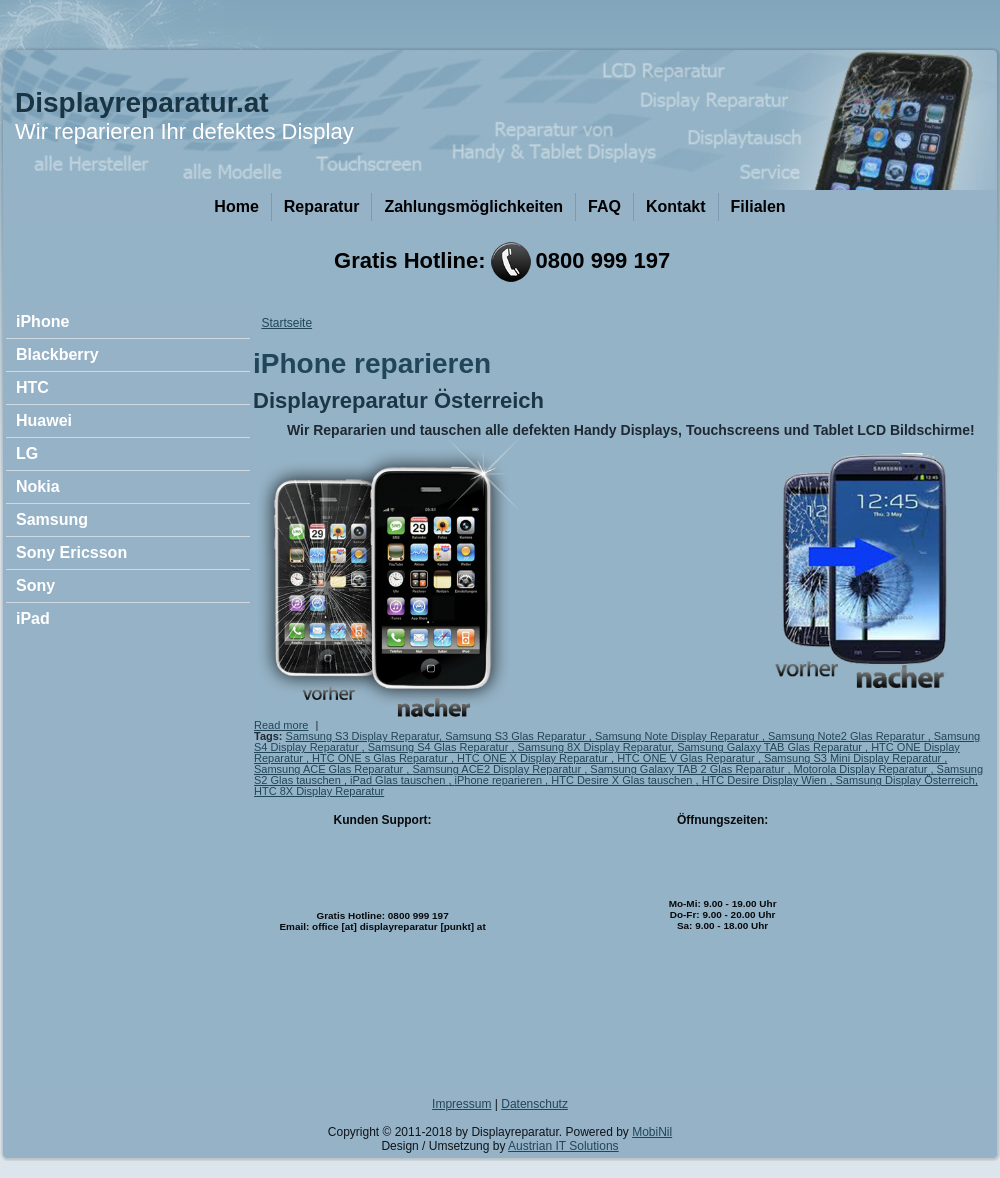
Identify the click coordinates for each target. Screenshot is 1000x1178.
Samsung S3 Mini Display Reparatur (854, 758)
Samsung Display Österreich (905, 780)
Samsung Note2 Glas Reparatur (848, 736)
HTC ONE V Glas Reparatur (687, 758)
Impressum (461, 1104)
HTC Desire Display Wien (766, 780)
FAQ (604, 206)
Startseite (286, 323)
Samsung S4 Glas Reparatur (440, 747)
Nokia (38, 486)
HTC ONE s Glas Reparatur (381, 758)
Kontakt (676, 206)
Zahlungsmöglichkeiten (473, 206)
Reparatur (322, 206)
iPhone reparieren (500, 780)
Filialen (758, 206)
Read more (281, 725)
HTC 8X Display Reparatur (319, 791)
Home (236, 206)
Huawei (44, 420)
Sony (35, 585)
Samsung (52, 519)
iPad (33, 618)
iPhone (42, 321)
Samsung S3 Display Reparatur (362, 736)
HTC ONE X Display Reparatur (534, 758)
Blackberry (57, 354)
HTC (32, 387)
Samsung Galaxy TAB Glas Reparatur (771, 747)
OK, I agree (851, 1141)
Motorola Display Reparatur (862, 769)
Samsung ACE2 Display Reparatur (498, 769)
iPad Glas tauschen (399, 780)
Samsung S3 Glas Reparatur (517, 736)
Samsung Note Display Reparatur (678, 736)
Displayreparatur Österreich (398, 400)
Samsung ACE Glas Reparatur (330, 769)
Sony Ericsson (71, 552)
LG (27, 453)
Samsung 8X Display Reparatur (594, 747)
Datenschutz (534, 1104)
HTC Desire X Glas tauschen (623, 780)
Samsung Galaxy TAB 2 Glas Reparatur (688, 769)
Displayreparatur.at (142, 102)
